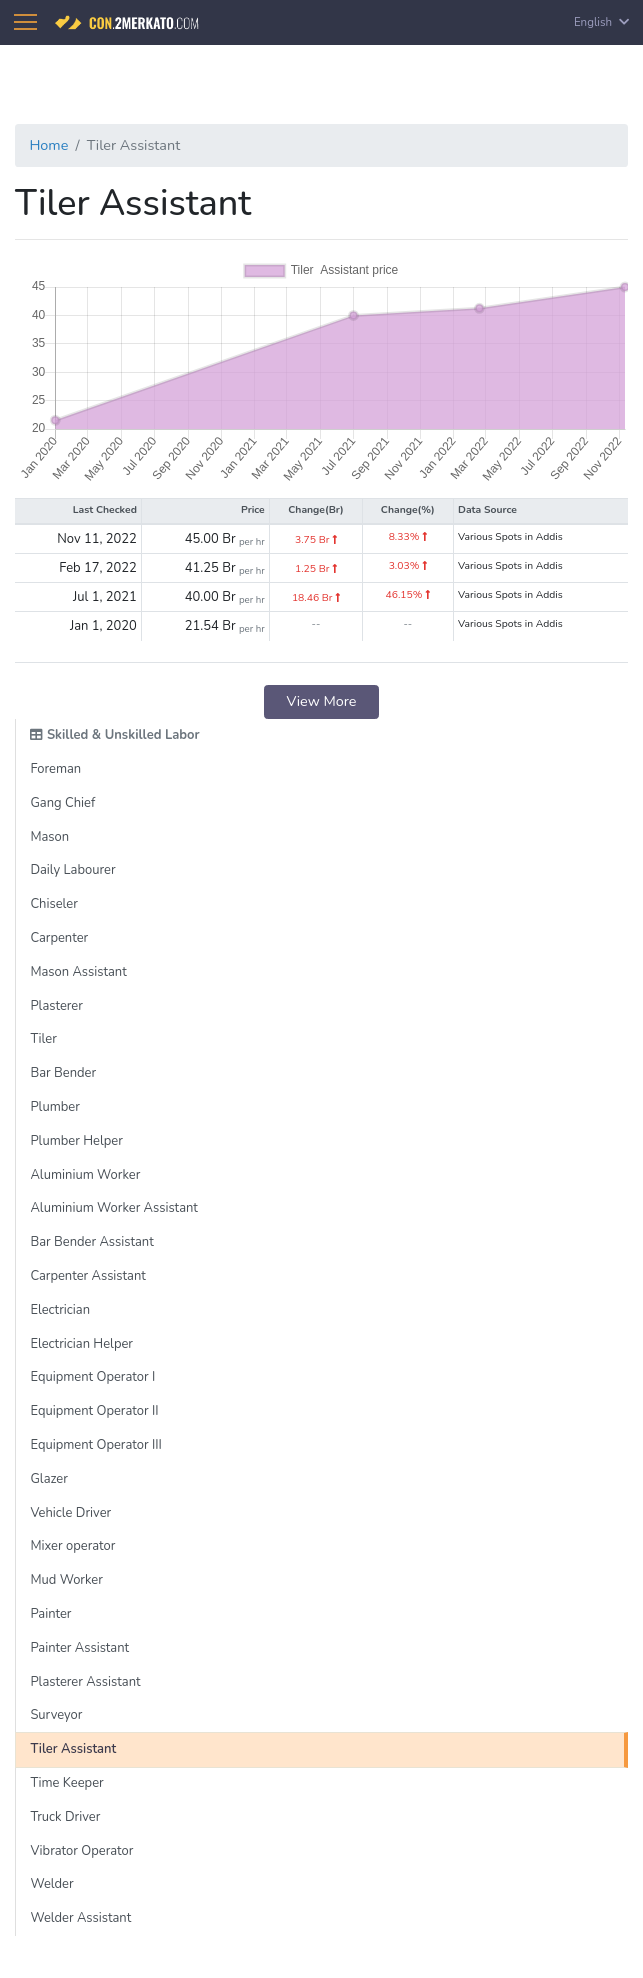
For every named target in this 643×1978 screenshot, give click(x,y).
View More (322, 701)
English (601, 22)
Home (48, 145)
